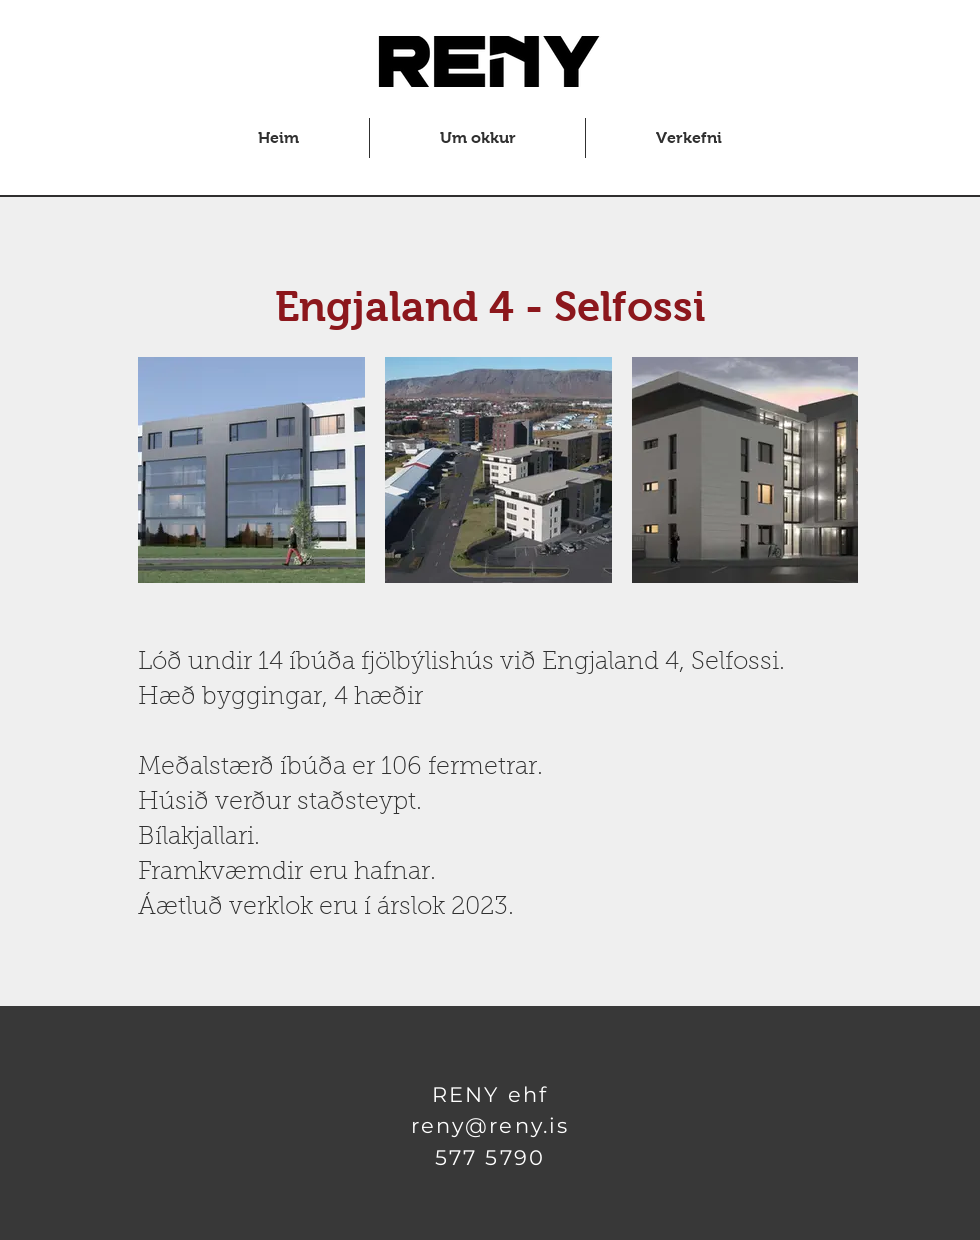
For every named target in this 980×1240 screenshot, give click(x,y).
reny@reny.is (490, 1125)
